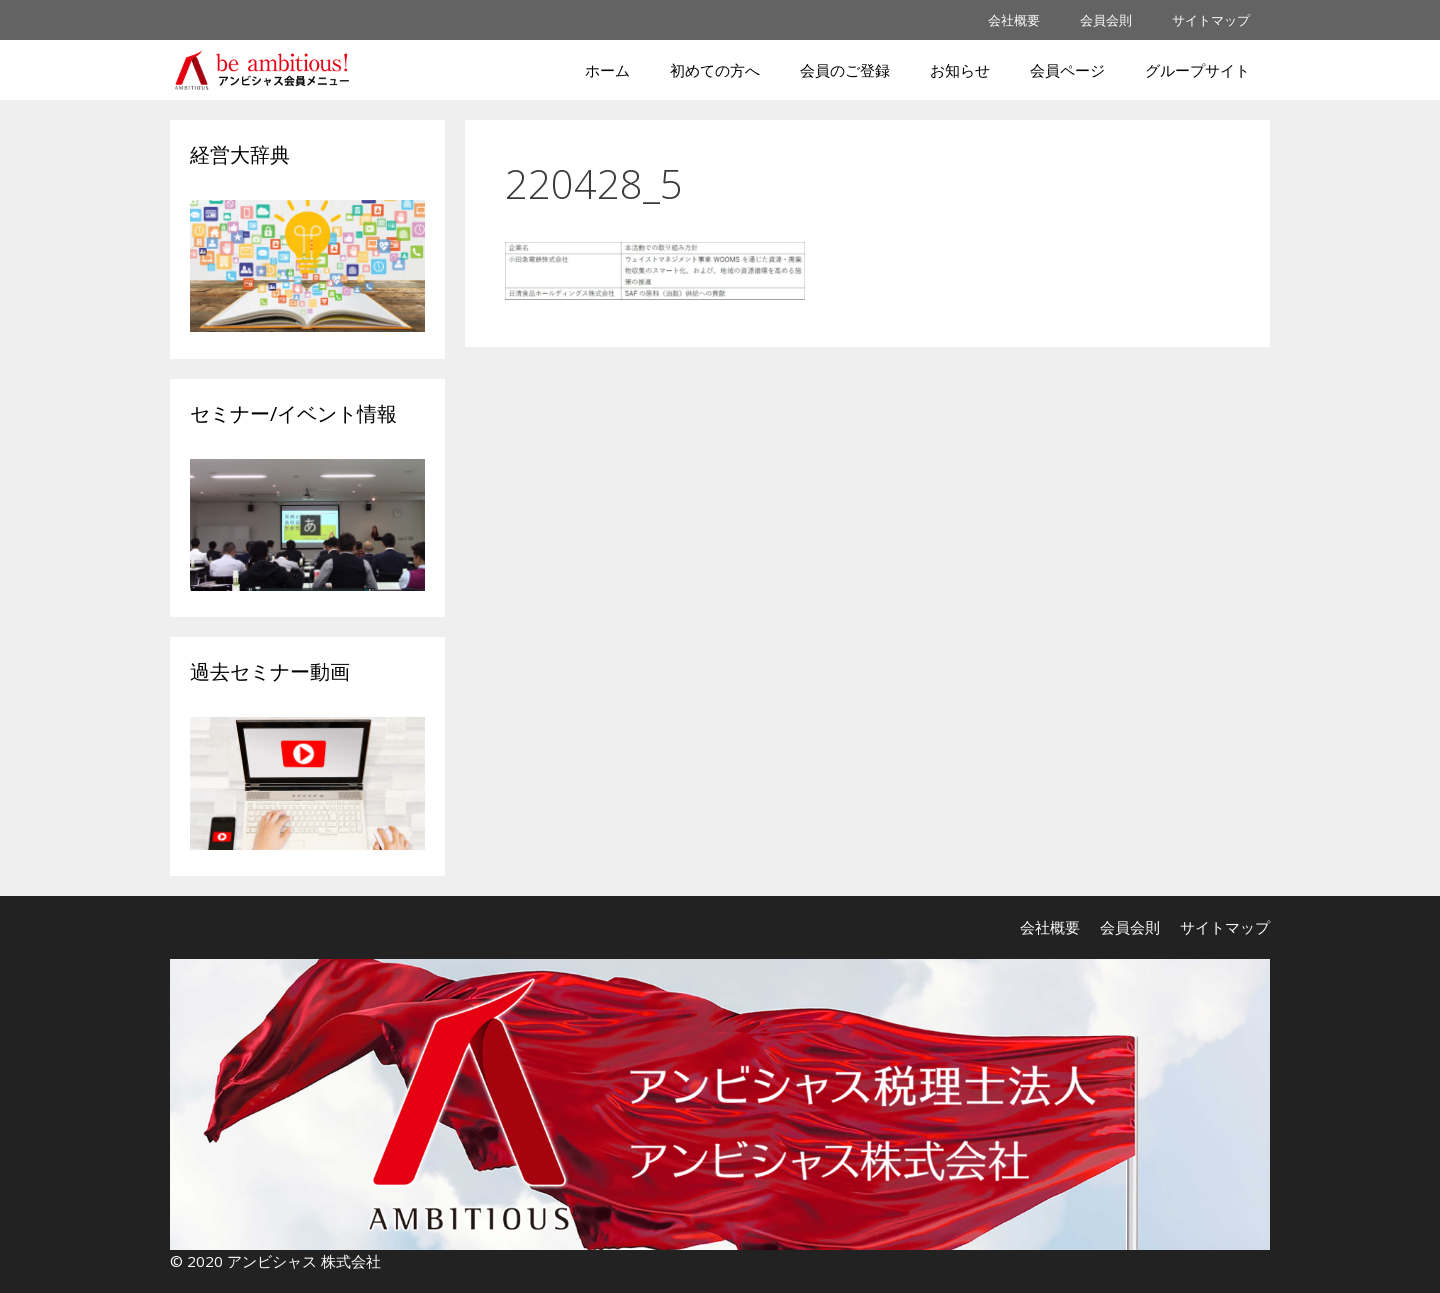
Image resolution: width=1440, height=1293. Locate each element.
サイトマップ (1211, 20)
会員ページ (1067, 70)
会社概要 (1014, 20)
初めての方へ (715, 70)
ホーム (607, 70)
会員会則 (1106, 20)
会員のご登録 (845, 70)
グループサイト (1197, 70)
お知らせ (960, 70)
